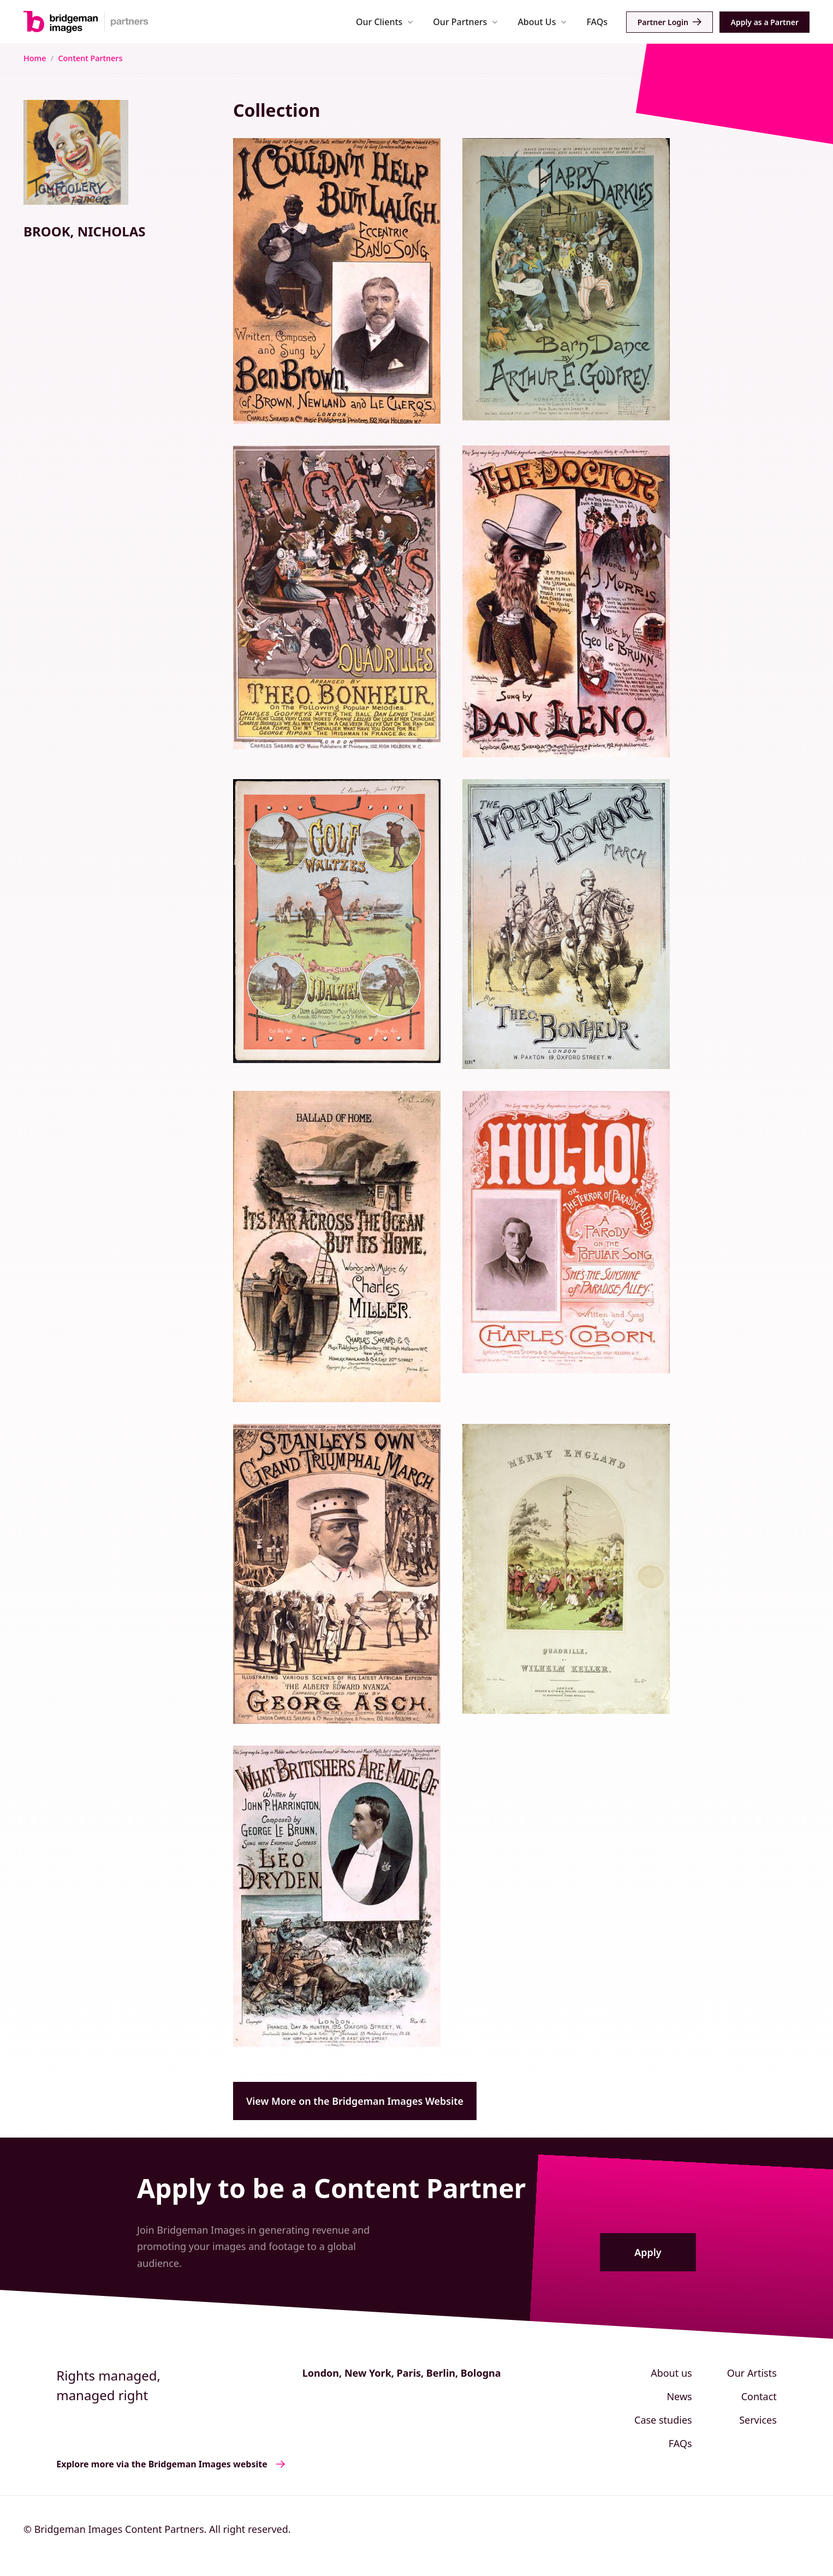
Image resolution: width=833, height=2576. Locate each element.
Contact (759, 2396)
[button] (384, 21)
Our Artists (752, 2372)
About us (671, 2372)
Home (34, 58)
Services (758, 2419)
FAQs (597, 22)
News (679, 2396)
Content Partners (90, 58)
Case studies (663, 2419)
